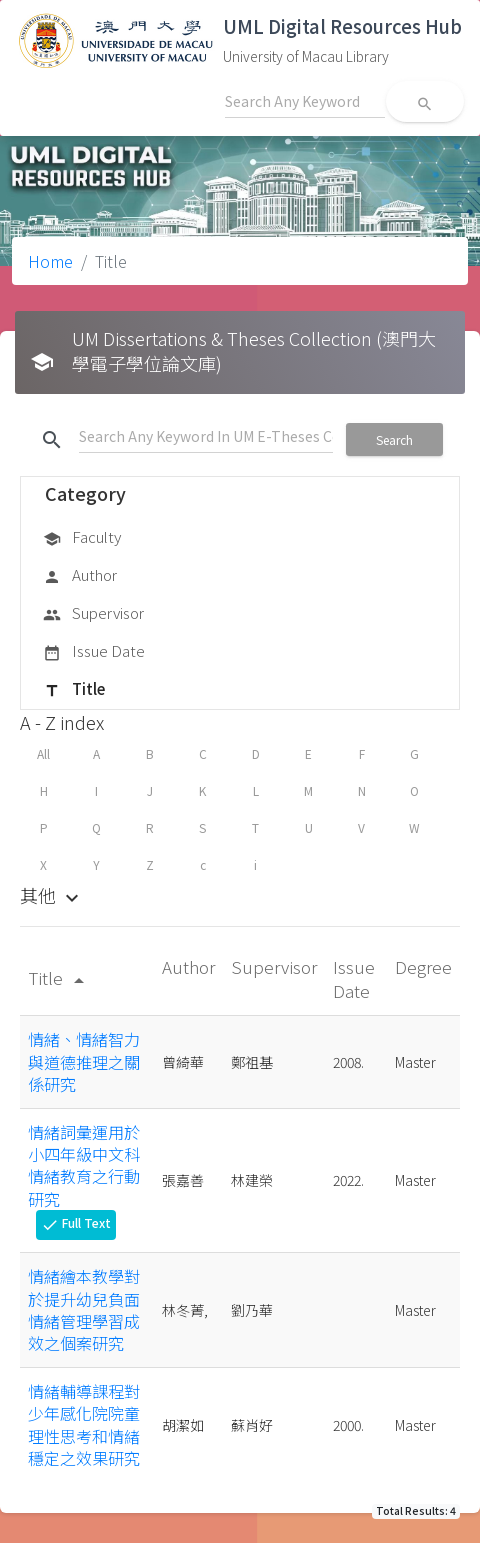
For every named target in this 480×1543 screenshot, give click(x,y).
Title (74, 690)
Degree (423, 966)
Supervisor (93, 614)
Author (80, 576)
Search (394, 439)
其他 (52, 895)
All (43, 753)
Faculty (82, 538)
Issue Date (94, 652)
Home (50, 261)
